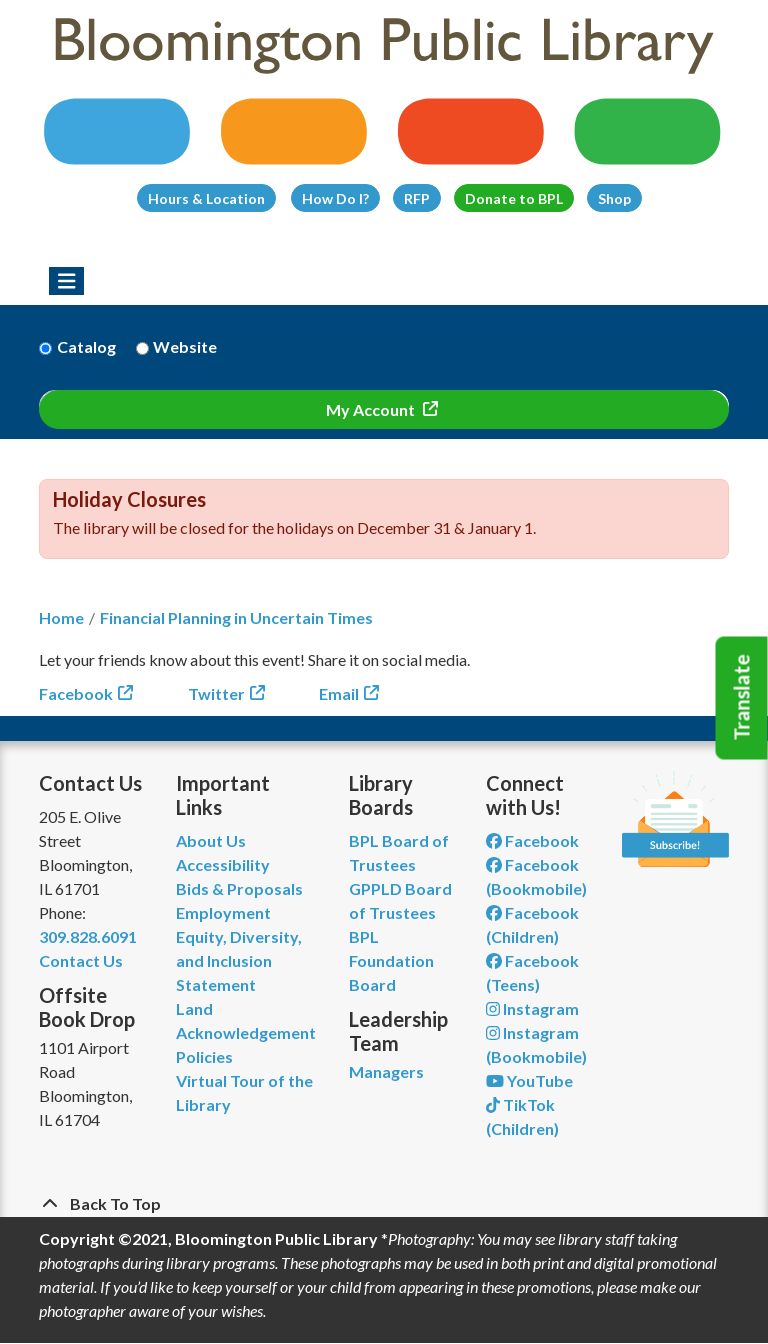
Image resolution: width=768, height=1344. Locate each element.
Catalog (86, 346)
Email (339, 693)
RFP (417, 198)
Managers (386, 1071)
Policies (204, 1056)
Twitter (216, 693)
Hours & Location (206, 198)
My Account (372, 409)
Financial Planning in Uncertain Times (236, 617)
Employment (223, 912)
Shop (614, 198)
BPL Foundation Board (391, 960)
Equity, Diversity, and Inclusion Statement (239, 960)
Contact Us (81, 960)
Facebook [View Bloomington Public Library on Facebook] (532, 840)
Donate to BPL (514, 198)
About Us (211, 840)
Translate (742, 698)
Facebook (76, 693)
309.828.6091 (88, 936)
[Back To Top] (384, 1204)
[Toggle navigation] (66, 281)
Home (61, 617)
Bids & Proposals (239, 888)
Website (185, 346)
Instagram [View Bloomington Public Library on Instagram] (532, 1008)
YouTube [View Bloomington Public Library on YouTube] (529, 1080)
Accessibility (223, 864)
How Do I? (335, 198)
